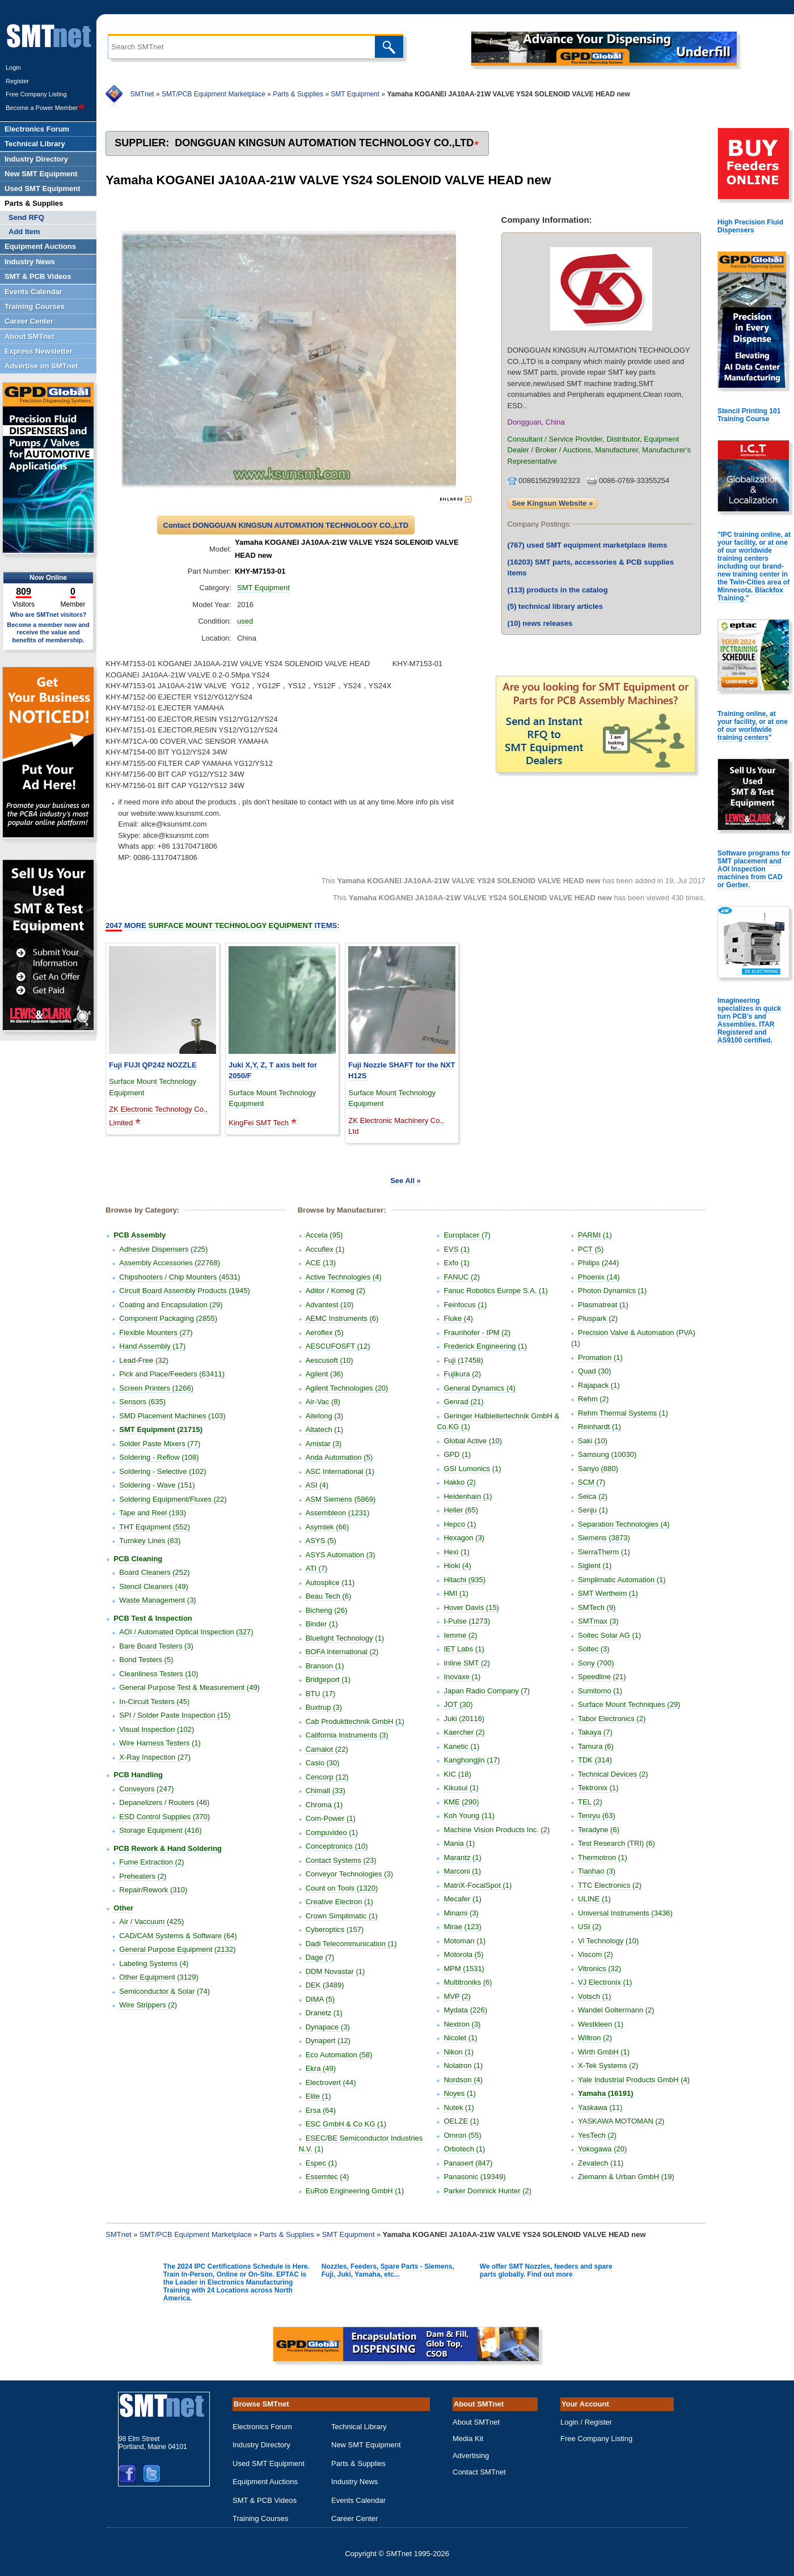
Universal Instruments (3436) (625, 1913)
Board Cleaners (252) (154, 1572)
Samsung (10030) (607, 1454)
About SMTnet (476, 2422)
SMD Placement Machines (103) (172, 1416)
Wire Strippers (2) (148, 2005)
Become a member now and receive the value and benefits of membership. (48, 632)
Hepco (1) (460, 1524)
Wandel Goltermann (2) (616, 2010)
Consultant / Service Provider (555, 439)
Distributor (623, 439)
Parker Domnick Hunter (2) (487, 2191)
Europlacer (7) (467, 1235)
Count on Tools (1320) (342, 1888)
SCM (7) (591, 1482)
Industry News (354, 2481)
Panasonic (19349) (474, 2176)
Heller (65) (461, 1510)
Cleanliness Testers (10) (158, 1674)
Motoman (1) (464, 1941)
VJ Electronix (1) (605, 1982)
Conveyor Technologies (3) (349, 1874)
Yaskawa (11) (600, 2107)
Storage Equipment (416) (160, 1830)
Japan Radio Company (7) (487, 1691)
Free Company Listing (36, 94)
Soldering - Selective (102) (162, 1471)
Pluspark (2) (598, 1318)
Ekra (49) (321, 2068)
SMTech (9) (596, 1607)
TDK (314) (595, 1760)
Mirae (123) (462, 1926)
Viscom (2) (595, 1954)
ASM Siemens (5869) (341, 1499)
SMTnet (142, 94)
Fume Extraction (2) (151, 1862)
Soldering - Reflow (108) (158, 1457)
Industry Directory (261, 2445)
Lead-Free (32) (143, 1360)
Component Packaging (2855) (168, 1318)
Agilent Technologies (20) (347, 1388)
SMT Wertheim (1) (608, 1593)
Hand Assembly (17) (152, 1346)
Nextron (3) (462, 2024)
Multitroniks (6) (468, 1982)
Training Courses (261, 2518)
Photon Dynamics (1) (612, 1290)
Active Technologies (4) (344, 1277)
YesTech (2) (597, 2135)
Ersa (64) (321, 2110)
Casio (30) (323, 1763)
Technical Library (359, 2426)
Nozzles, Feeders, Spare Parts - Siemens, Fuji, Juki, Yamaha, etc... (388, 2270)
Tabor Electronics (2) (611, 1718)
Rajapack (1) (599, 1385)
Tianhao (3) (596, 1871)
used (245, 621)
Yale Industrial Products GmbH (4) (634, 2079)
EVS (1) (457, 1249)
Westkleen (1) (600, 2024)
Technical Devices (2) (613, 1774)
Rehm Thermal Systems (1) (623, 1413)
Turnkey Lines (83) (149, 1540)
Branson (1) (325, 1666)
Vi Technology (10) (608, 1941)
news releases (540, 623)
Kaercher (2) (464, 1732)
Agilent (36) (324, 1374)
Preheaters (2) (142, 1876)
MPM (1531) (464, 1968)
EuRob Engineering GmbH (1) (355, 2191)
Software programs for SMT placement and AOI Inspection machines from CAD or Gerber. (754, 869)
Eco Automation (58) (339, 2054)
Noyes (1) (459, 2093)
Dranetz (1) (324, 2013)
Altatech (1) (324, 1429)
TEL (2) (590, 1802)
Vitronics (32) (599, 1968)
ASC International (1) (340, 1471)
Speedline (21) (602, 1676)
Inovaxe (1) (462, 1676)
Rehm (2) (593, 1399)
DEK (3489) (325, 1985)
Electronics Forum (262, 2426)
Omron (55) (462, 2135)
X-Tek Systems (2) (608, 2065)
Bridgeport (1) (328, 1679)
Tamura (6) (596, 1746)
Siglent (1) (594, 1565)
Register (17, 81)
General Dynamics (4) (479, 1388)
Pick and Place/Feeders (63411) (172, 1374)
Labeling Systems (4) (153, 1963)
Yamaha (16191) (605, 2093)
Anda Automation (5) (339, 1457)
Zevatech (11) (600, 2163)
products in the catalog (558, 590)
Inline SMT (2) (466, 1663)
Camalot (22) (327, 1749)
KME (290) (461, 1802)
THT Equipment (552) (154, 1527)
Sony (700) (596, 1663)
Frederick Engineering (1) (485, 1346)
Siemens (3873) (604, 1537)
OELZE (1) (461, 2121)
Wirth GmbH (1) (604, 2052)
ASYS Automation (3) (340, 1554)
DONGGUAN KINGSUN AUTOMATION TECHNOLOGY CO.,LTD (324, 143)
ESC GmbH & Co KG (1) (346, 2124)
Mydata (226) (465, 2010)
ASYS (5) (321, 1540)
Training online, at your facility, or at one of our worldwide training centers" (752, 726)
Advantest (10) (330, 1304)
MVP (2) (457, 1996)
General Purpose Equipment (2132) (177, 1949)
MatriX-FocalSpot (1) (478, 1885)
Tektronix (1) (598, 1787)
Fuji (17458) (463, 1360)
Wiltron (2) (595, 2037)
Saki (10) (592, 1441)
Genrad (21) (463, 1401)
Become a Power (45, 107)
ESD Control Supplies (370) (164, 1816)
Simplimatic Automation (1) (622, 1579)
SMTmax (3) (598, 1621)
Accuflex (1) (325, 1249)
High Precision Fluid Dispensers (750, 226)
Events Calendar (358, 2500)
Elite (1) (318, 2096)
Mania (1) (459, 1843)
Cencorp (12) (327, 1777)
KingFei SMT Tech (259, 1122)
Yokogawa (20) (602, 2149)
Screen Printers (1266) (156, 1388)
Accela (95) (324, 1235)
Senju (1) (593, 1510)
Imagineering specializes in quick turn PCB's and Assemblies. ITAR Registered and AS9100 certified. (749, 1020)
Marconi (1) (462, 1871)
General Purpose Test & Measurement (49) (189, 1687)
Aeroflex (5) (325, 1332)
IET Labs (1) (464, 1649)
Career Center (354, 2518)
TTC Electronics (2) (609, 1885)
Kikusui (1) (461, 1787)
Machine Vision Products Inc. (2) (497, 1829)
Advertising (471, 2455)
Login (13, 67)
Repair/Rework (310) (153, 1890)
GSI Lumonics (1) (472, 1468)
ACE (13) (321, 1263)
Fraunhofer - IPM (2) (477, 1332)
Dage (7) (320, 1957)
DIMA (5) (320, 1999)
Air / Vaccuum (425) (151, 1921)
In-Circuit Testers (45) (154, 1701)
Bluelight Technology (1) (345, 1638)
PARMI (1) (595, 1235)
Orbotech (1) (464, 2149)
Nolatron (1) (463, 2065)
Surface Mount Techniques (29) (629, 1704)
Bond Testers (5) (146, 1659)
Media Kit (468, 2438)
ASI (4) (317, 1485)
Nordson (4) (463, 2079)
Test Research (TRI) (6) (616, 1843)
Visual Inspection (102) (156, 1729)
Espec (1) (321, 2163)
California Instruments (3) (347, 1735)
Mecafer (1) (462, 1899)
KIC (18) (457, 1774)
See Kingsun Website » (552, 503)
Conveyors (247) (146, 1789)
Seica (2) (592, 1496)
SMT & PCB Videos (265, 2500)
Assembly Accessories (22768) (169, 1263)
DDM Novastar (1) (335, 1971)
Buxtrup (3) (324, 1707)
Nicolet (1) (460, 2037)
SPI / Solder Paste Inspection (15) (174, 1715)
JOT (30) (458, 1704)
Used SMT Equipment (269, 2463)
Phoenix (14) (599, 1277)
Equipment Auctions (265, 2481)
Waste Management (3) (157, 1600)
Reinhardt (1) (599, 1426)
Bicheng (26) (327, 1610)
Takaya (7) (595, 1732)
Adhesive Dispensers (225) (163, 1249)
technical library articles (555, 606)
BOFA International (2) (342, 1651)
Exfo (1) (457, 1263)
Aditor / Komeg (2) (336, 1290)
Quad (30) (594, 1371)
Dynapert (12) (328, 2040)
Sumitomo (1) (600, 1691)
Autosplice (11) (330, 1582)
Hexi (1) (457, 1552)
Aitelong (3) (324, 1416)
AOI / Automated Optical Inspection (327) (186, 1632)
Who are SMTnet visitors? (48, 614)
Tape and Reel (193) (152, 1513)
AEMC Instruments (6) (342, 1318)
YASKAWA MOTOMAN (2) (621, 2121)
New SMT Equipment (366, 2445)
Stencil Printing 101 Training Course (748, 415)
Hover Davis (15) (471, 1607)
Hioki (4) (457, 1565)
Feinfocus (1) (465, 1304)
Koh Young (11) (469, 1815)
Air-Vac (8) (323, 1401)
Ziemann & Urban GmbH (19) (626, 2176)
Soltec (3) (594, 1649)
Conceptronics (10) (337, 1846)
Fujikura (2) (462, 1374)
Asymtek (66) (327, 1527)
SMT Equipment (355, 94)
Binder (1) (322, 1624)
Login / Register (586, 2422)
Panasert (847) (468, 2163)
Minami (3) (461, 1913)
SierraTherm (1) (604, 1552)
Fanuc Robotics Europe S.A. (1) (496, 1290)
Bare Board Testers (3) (156, 1646)
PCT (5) (590, 1249)
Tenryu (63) (596, 1815)
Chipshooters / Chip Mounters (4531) (179, 1277)
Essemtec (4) (327, 2176)
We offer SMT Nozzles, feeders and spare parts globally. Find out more (546, 2270)
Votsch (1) (594, 1996)
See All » (405, 1180)
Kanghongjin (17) (472, 1760)
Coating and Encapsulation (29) (170, 1304)
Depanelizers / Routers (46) (164, 1802)
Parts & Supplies (298, 94)
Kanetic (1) (461, 1746)
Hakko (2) (459, 1482)
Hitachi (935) (464, 1579)
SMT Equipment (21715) (160, 1429)
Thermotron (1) (602, 1857)
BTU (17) (321, 1693)
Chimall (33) (325, 1790)
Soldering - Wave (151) (157, 1485)
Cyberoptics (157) (335, 1929)
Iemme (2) (460, 1635)
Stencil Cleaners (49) (153, 1586)
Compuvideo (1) (332, 1832)
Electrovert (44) (331, 2082)
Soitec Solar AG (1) (609, 1635)
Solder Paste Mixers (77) (159, 1443)
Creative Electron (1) (339, 1901)
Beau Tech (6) (329, 1596)
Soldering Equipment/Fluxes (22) (172, 1499)
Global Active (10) (473, 1441)
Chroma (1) (324, 1804)
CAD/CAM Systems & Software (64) (177, 1935)
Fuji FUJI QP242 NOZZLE (153, 1065)
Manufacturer (616, 450)
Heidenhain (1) (468, 1496)
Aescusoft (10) (329, 1360)
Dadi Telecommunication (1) (351, 1943)
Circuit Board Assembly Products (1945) (184, 1290)
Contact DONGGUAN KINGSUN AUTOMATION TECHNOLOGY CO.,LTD (286, 525)
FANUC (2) (462, 1277)
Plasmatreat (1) (603, 1304)
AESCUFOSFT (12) (338, 1346)
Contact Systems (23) (341, 1860)
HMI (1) (456, 1593)
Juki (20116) (464, 1718)
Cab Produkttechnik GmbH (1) (355, 1721)
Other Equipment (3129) (158, 1977)
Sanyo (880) (598, 1468)
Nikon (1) (459, 2052)
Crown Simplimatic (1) (342, 1916)
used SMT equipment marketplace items (588, 545)
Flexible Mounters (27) (155, 1332)
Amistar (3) (324, 1443)
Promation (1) (600, 1357)
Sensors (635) (142, 1401)
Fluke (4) (458, 1318)
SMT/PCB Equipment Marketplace (213, 94)
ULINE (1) (594, 1899)
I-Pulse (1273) (467, 1621)
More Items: (222, 925)
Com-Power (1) (331, 1818)
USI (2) (589, 1926)
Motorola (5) (463, 1954)
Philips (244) (598, 1263)
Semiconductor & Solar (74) (164, 1991)
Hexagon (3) (464, 1537)
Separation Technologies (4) (624, 1524)
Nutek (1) (459, 2107)
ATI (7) (317, 1568)
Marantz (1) (462, 1857)
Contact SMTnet (479, 2472)
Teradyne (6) (598, 1829)
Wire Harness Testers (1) (160, 1743)
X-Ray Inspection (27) (155, 1757)
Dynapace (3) (328, 2027)
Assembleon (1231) (338, 1513)
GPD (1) (457, 1454)
